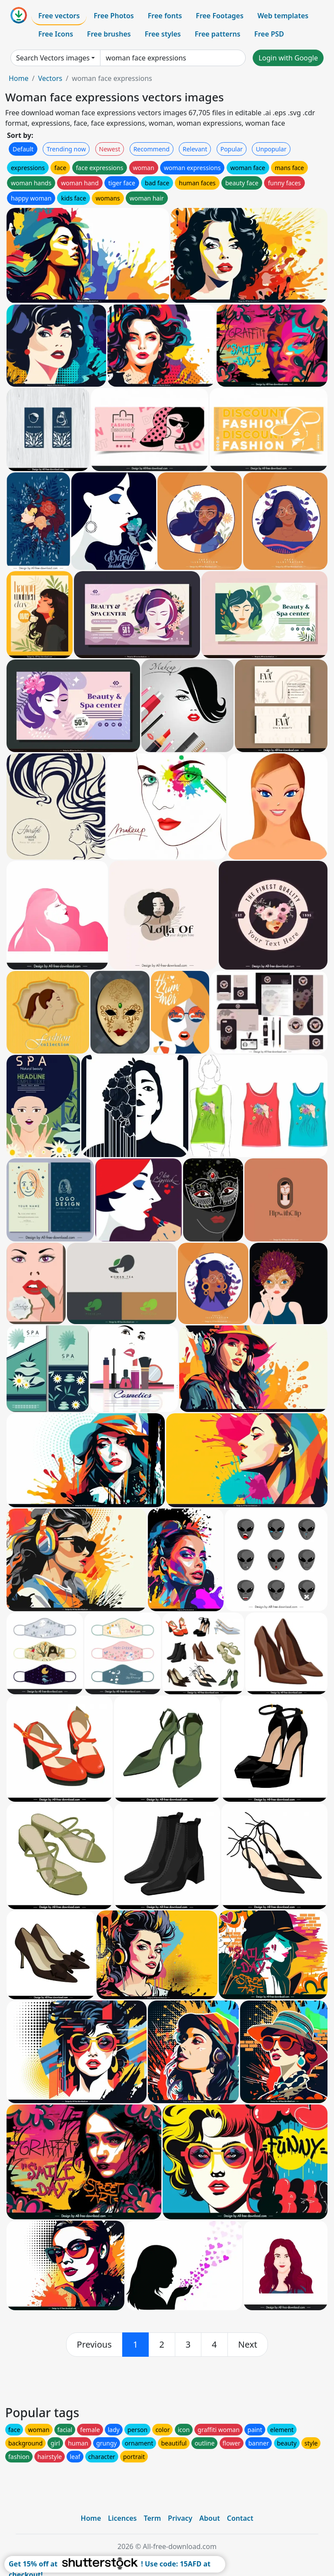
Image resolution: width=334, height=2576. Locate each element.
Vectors (50, 78)
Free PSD (269, 34)
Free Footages (220, 15)
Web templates (282, 15)
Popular (231, 149)
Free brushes (109, 34)
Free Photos (114, 15)
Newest (109, 149)
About (209, 2518)
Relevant (195, 149)
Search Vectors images (53, 58)
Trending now (66, 149)
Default (23, 149)
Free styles (163, 34)
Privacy (180, 2518)
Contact (240, 2518)
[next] (247, 2344)
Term (152, 2518)
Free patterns (217, 34)
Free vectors (59, 15)
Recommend (152, 149)
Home (19, 78)
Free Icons (55, 34)
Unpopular (271, 149)
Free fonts (165, 15)
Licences (122, 2518)
